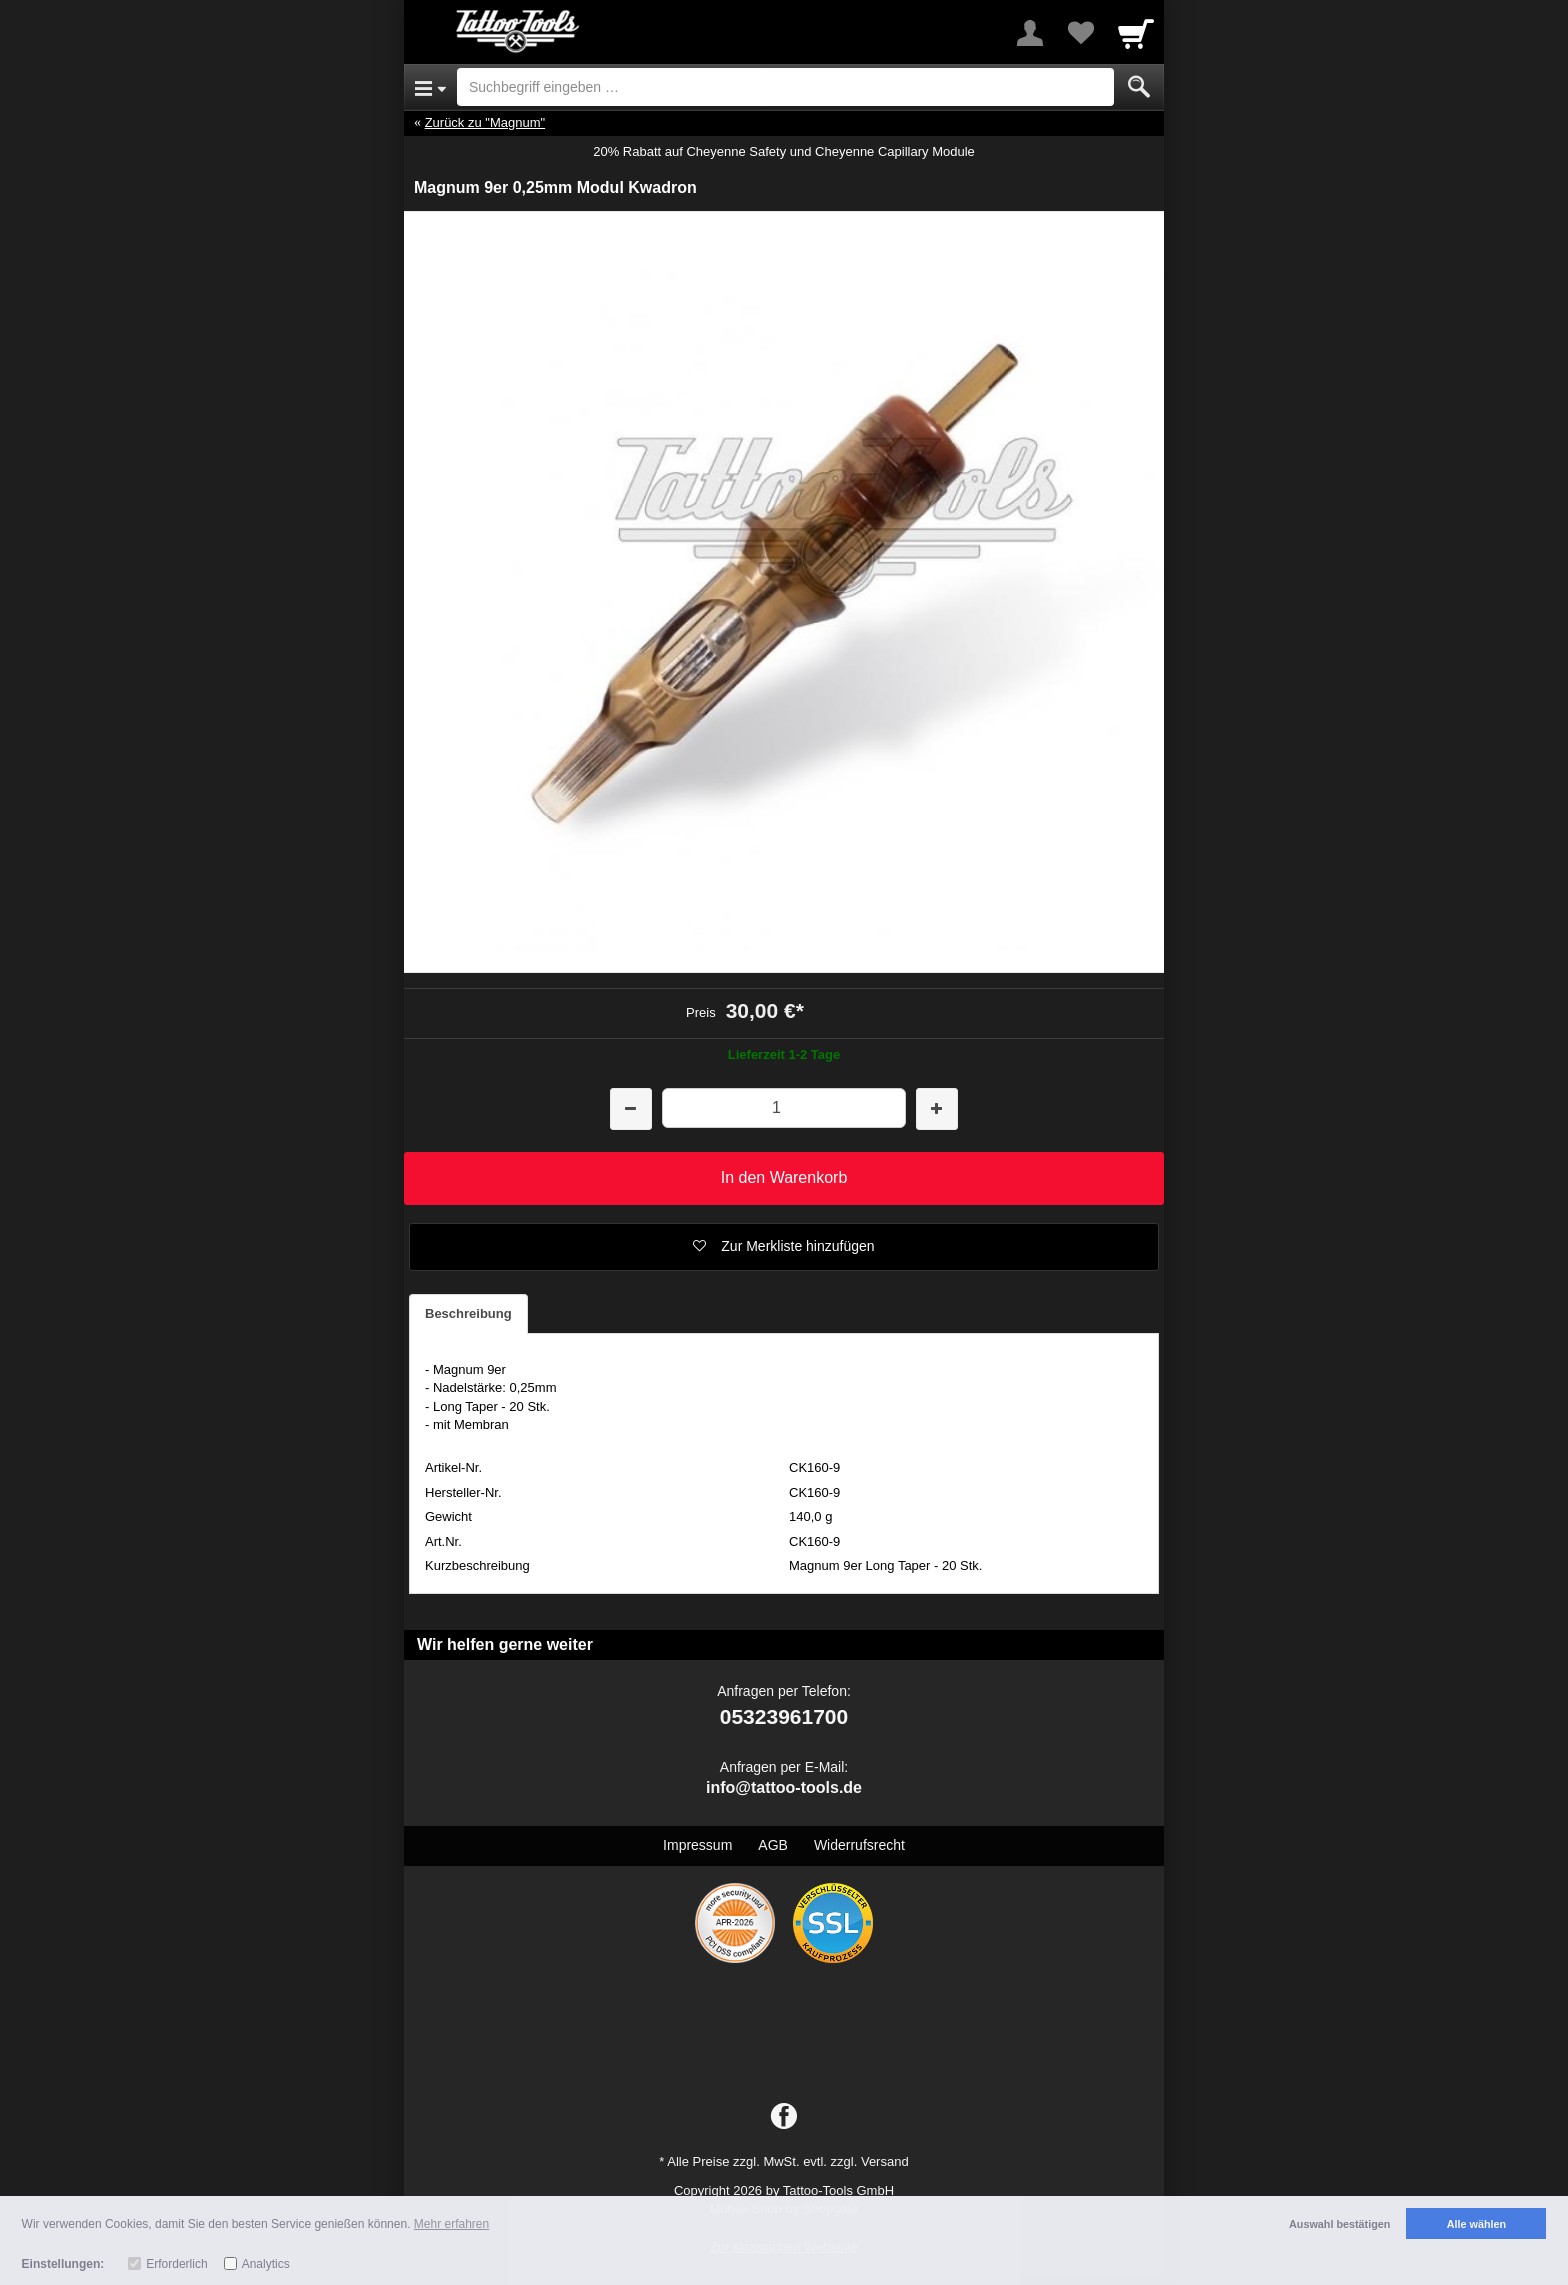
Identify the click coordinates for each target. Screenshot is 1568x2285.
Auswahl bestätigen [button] (1339, 2224)
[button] (784, 1247)
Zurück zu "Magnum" (485, 122)
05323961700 (784, 1716)
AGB (773, 1845)
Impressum (697, 1845)
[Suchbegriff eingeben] (785, 87)
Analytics (266, 2264)
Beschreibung (468, 1313)
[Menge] (783, 1107)
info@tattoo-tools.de (784, 1787)
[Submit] (1139, 87)
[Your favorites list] (1080, 33)
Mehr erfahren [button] (451, 2224)
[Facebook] (784, 2117)
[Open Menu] (430, 87)
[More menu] (1030, 33)
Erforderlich (176, 2264)
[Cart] (1136, 33)
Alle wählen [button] (1476, 2224)
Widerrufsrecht (859, 1845)
